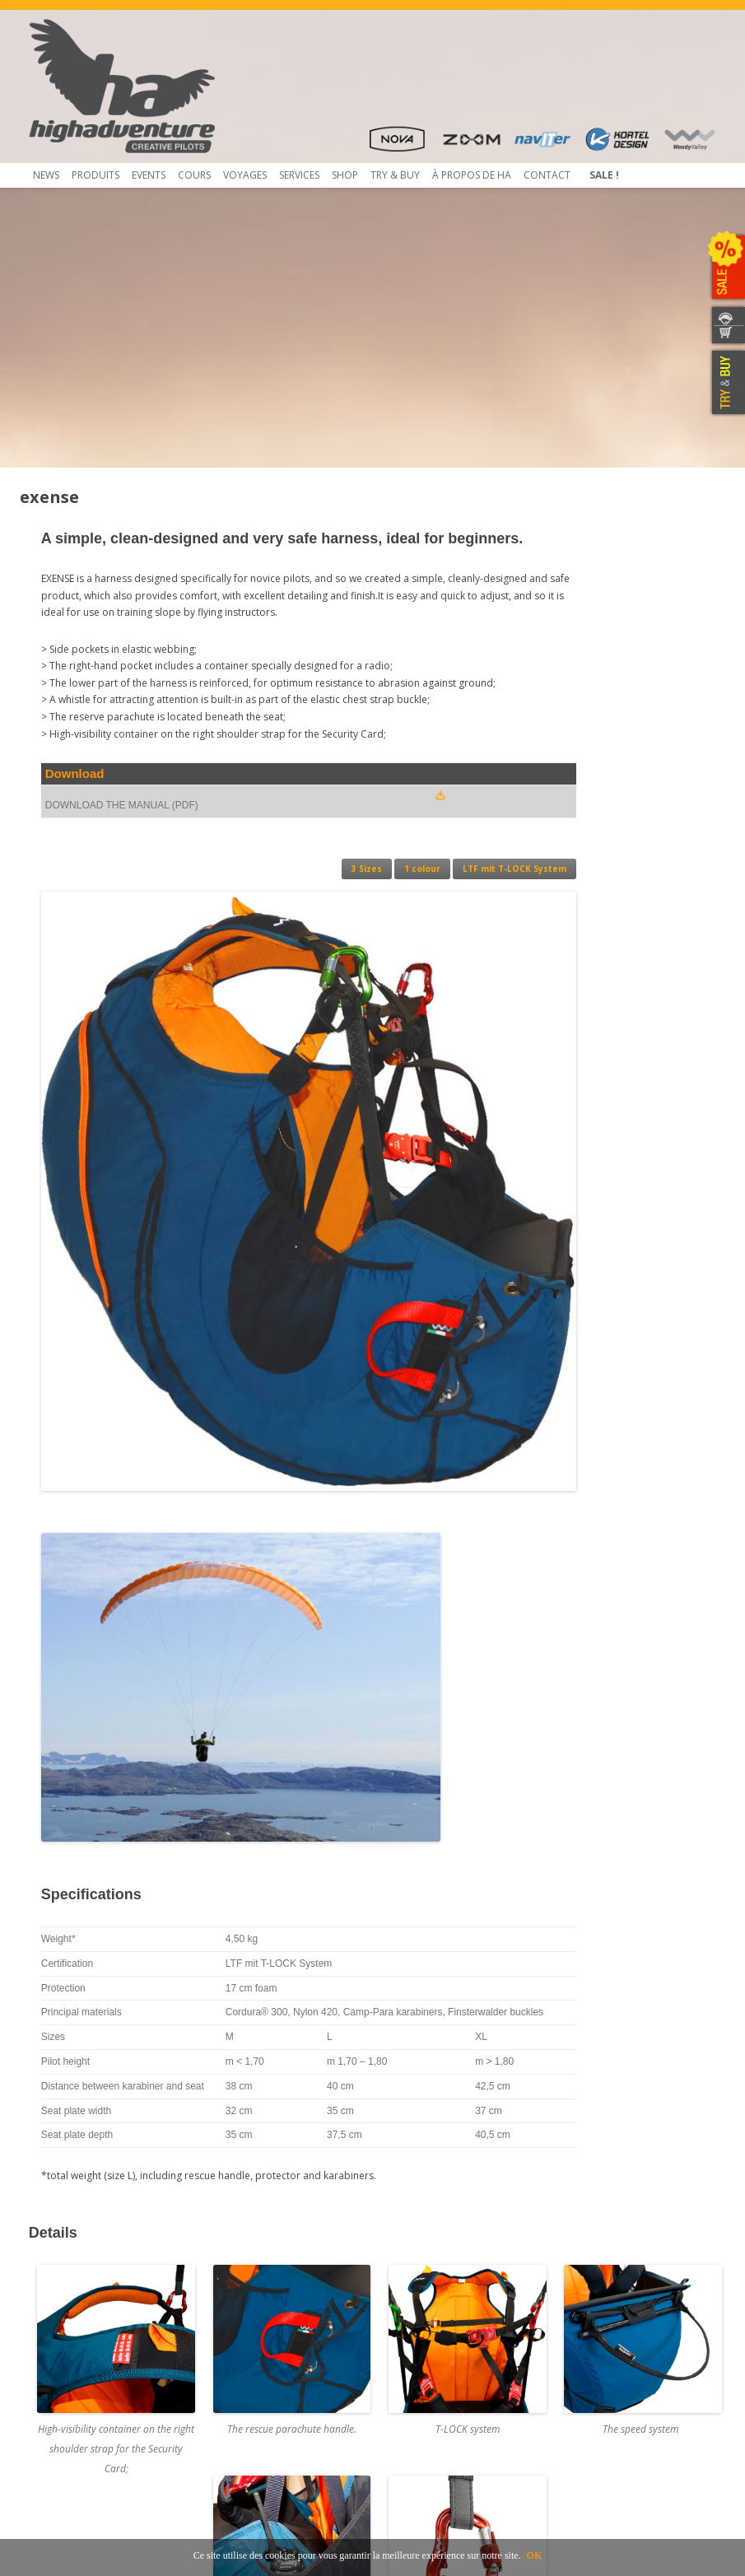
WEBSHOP (726, 335)
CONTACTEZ (726, 316)
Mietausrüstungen (246, 2394)
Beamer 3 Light (64, 2320)
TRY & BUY (726, 383)
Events (148, 175)
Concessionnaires (422, 2291)
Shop (345, 175)
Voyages (245, 175)
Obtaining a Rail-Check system (275, 2350)
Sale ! (604, 175)
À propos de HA (471, 175)
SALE (726, 268)
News (46, 175)
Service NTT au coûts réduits (271, 2320)
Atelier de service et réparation (277, 2365)
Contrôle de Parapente (258, 2291)
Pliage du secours (246, 2306)
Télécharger (57, 2335)
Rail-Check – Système (253, 2335)
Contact (547, 175)
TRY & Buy (395, 175)
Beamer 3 (51, 2306)
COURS (194, 175)
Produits (95, 175)
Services (299, 175)
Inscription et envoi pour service (280, 2380)
